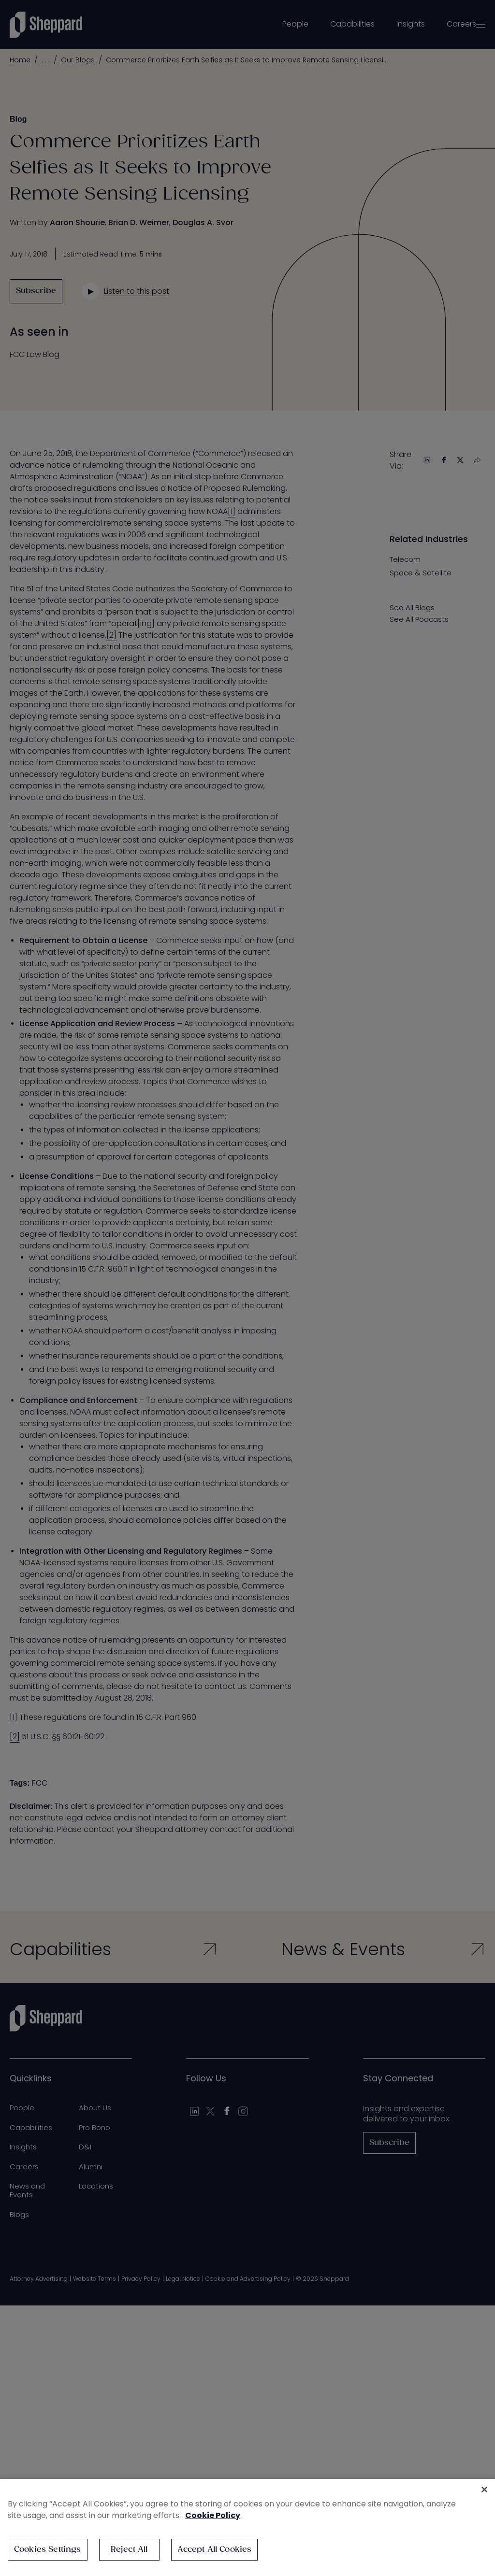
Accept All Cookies (214, 2549)
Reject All (129, 2549)
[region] (247, 2527)
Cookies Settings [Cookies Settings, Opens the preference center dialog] (47, 2549)
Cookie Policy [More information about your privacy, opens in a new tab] (212, 2515)
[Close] (484, 2489)
